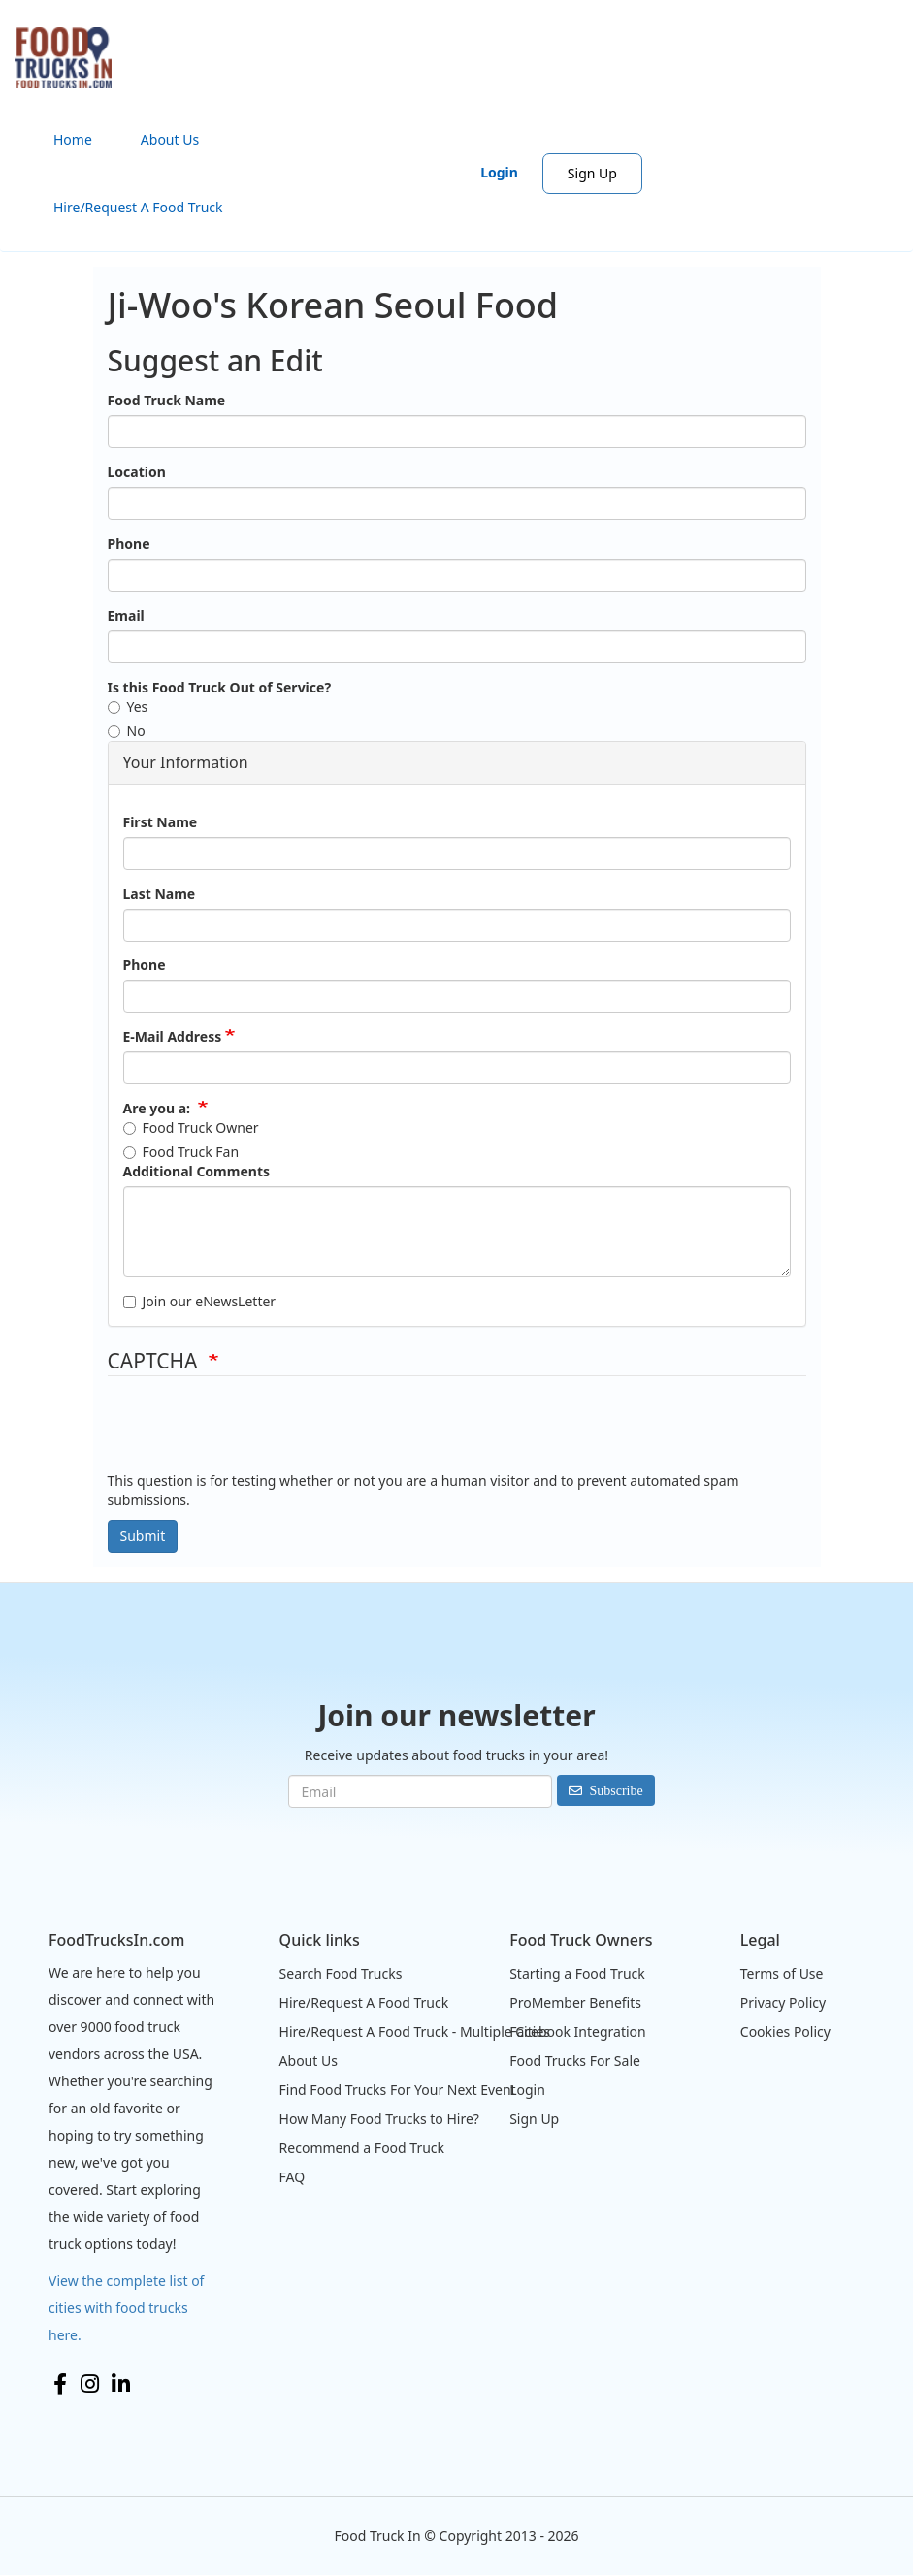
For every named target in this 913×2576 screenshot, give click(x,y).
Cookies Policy (785, 2031)
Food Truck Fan (181, 1152)
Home (72, 139)
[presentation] (255, 1433)
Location (137, 472)
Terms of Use (782, 1973)
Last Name (159, 894)
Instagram (90, 2384)
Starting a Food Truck (577, 1973)
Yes (128, 706)
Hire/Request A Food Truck (138, 207)
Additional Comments (196, 1171)
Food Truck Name (167, 400)
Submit (143, 1536)
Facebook (60, 2384)
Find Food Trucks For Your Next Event (397, 2089)
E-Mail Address (172, 1036)
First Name (160, 822)
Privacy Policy (783, 2002)
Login (499, 172)
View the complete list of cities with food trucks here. (126, 2307)
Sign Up (592, 173)
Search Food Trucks (341, 1973)
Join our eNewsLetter (200, 1301)
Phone (129, 543)
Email (126, 615)
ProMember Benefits (575, 2002)
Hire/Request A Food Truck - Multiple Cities (414, 2031)
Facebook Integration (577, 2031)
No (127, 731)
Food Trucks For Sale (574, 2060)
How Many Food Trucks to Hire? (379, 2118)
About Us (170, 139)
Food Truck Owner (191, 1127)
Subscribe (615, 1790)
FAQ (292, 2177)
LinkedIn (121, 2384)
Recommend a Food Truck (361, 2148)
